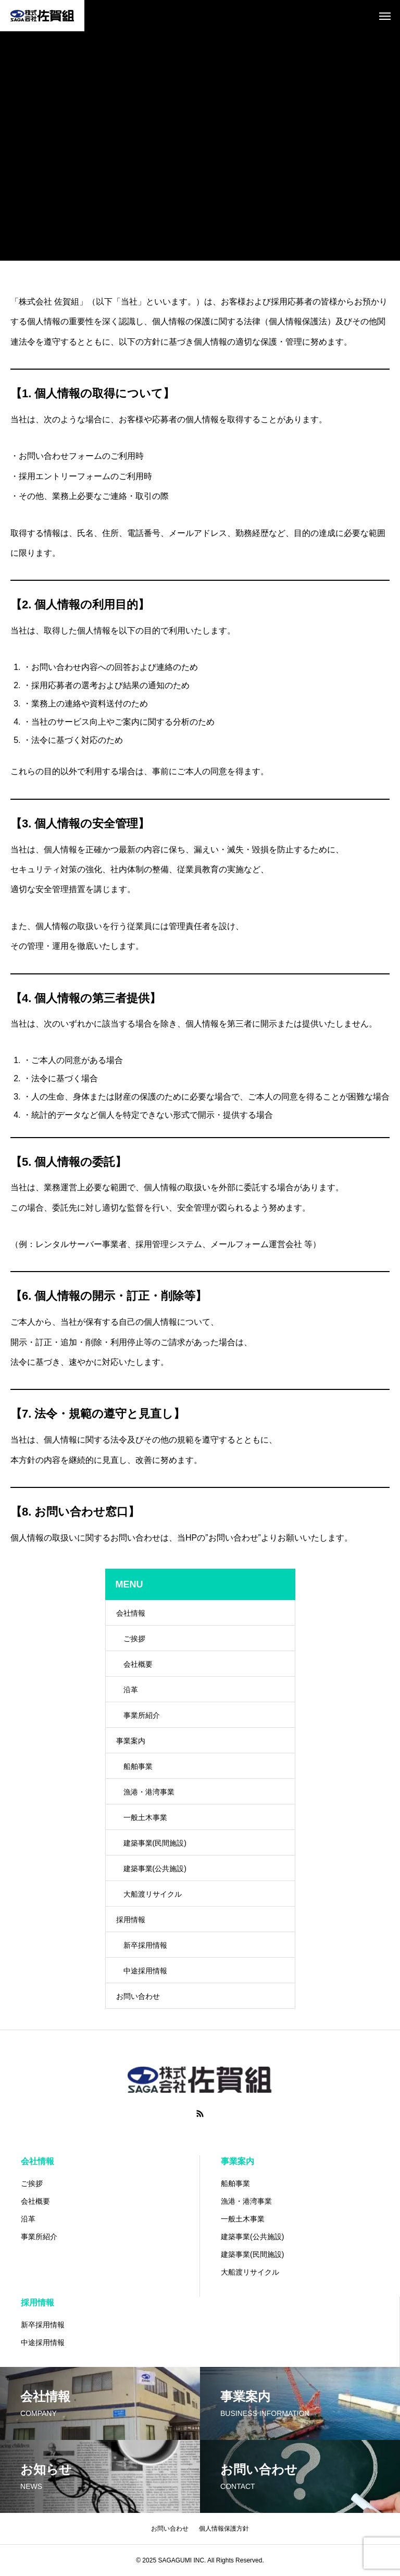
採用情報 (130, 1919)
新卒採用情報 (145, 1945)
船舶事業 (138, 1766)
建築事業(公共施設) (154, 1868)
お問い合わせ (138, 1996)
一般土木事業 (145, 1817)
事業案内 (130, 1741)
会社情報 (130, 1613)
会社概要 (138, 1664)
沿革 (130, 1690)
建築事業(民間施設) (154, 1843)
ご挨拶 (134, 1638)
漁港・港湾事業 (148, 1792)
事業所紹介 (141, 1715)
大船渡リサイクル (152, 1894)
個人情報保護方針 (224, 2528)
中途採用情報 (145, 1971)
